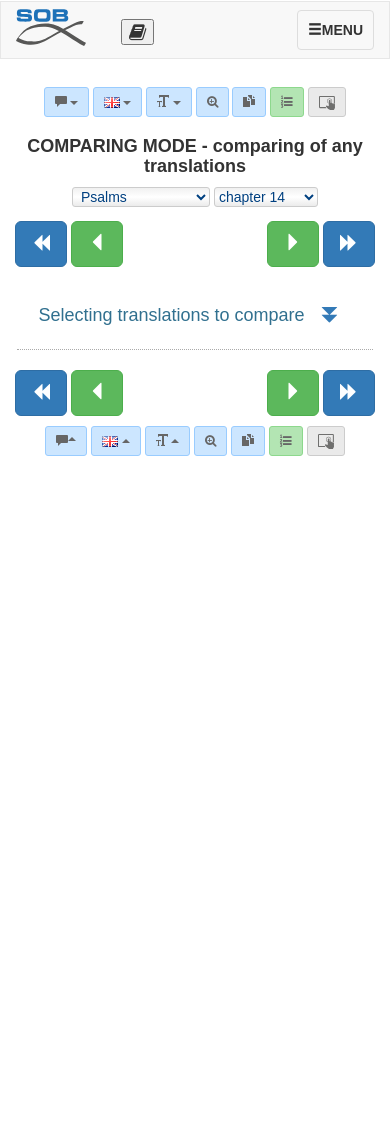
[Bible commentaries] (66, 441)
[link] (248, 441)
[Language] (115, 441)
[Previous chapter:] (97, 244)
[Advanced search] (210, 441)
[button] (328, 315)
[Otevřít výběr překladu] (137, 32)
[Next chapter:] (293, 244)
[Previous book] (41, 244)
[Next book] (349, 244)
